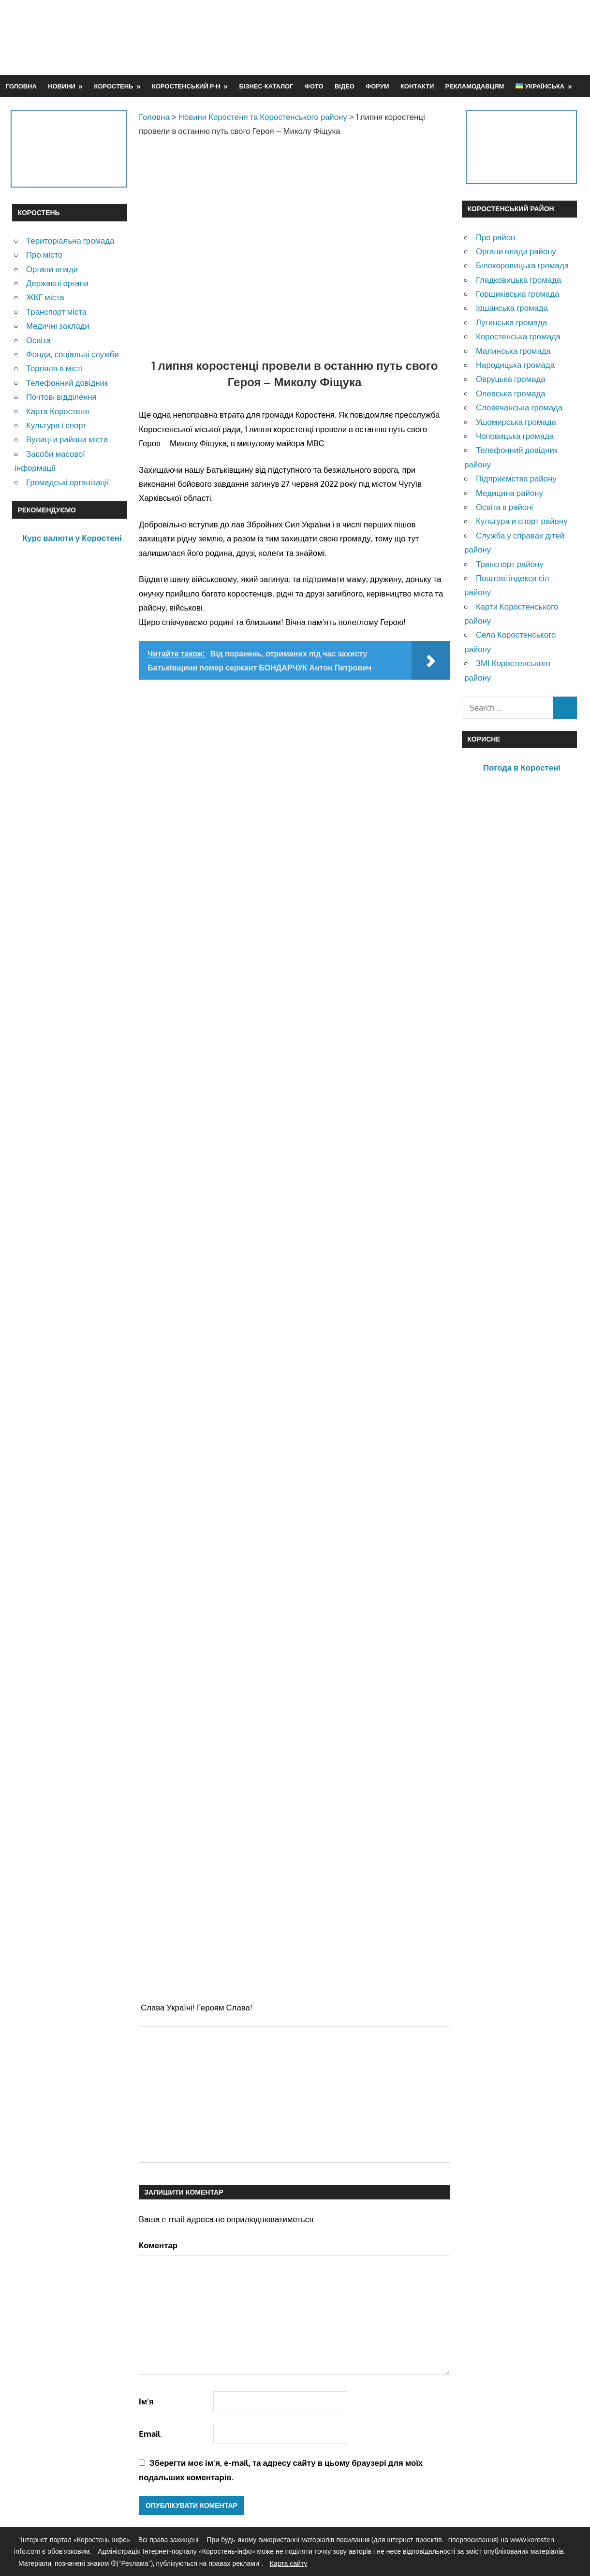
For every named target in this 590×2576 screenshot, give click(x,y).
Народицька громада (515, 365)
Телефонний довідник (67, 383)
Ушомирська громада (516, 422)
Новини (61, 86)
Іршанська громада (512, 308)
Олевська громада (511, 393)
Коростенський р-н (186, 86)
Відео (344, 86)
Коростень (113, 86)
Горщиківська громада (518, 294)
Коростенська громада (518, 336)
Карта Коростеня (57, 411)
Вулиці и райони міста (67, 439)
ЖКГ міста (45, 297)
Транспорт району (510, 564)
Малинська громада (513, 351)
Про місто (44, 254)
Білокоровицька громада (522, 265)
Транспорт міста (56, 311)
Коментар (158, 2245)
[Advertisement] (402, 37)
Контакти (417, 86)
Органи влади (52, 269)
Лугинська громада (511, 322)
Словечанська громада (519, 407)
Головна (21, 86)
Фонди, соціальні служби (72, 354)
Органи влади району (516, 251)
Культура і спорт (56, 425)
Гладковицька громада (518, 280)
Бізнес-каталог (266, 86)
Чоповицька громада (515, 436)
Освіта (38, 340)
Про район (495, 237)
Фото (314, 86)
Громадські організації (67, 482)
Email (150, 2434)
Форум (377, 86)
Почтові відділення (61, 397)
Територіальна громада (70, 240)
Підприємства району (516, 478)
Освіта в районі (504, 507)
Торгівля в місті (54, 368)
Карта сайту (289, 2563)
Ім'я (146, 2401)
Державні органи (57, 283)
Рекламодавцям (474, 86)
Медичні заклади (57, 325)
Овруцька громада (511, 379)
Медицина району (509, 493)
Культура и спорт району (522, 521)
